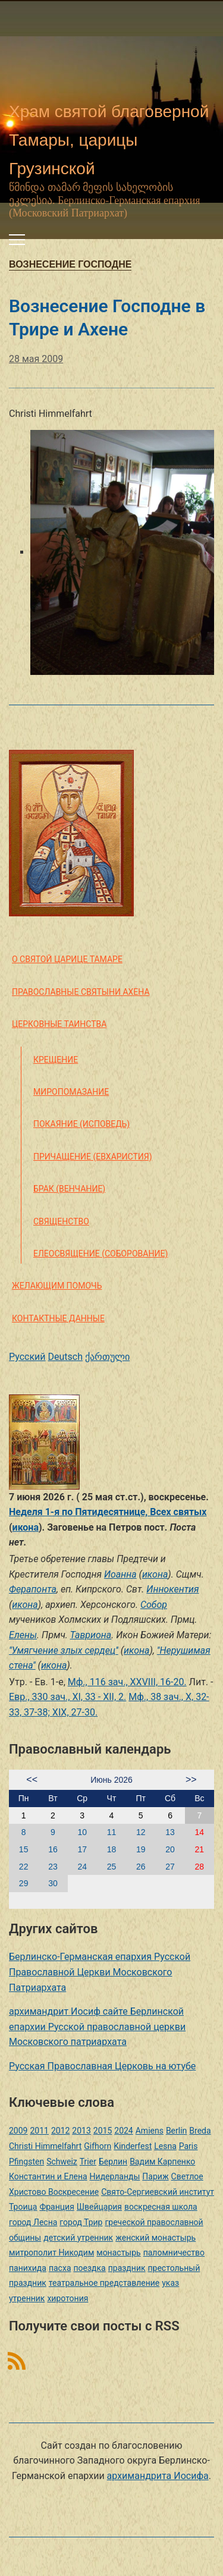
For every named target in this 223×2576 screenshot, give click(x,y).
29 (24, 1883)
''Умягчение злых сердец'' (63, 1650)
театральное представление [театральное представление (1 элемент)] (104, 2283)
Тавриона (91, 1635)
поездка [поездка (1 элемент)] (89, 2268)
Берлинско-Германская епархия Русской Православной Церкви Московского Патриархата (99, 1972)
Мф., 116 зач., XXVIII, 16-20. (127, 1682)
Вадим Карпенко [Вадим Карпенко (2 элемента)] (162, 2161)
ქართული (107, 1356)
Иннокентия (172, 1589)
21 (200, 1849)
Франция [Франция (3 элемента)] (56, 2206)
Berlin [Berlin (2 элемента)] (176, 2130)
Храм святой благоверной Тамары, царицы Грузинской (109, 140)
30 (53, 1883)
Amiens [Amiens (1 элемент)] (150, 2130)
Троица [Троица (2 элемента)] (23, 2206)
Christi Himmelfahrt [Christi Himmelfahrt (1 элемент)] (45, 2146)
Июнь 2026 (111, 1780)
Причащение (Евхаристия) (92, 1156)
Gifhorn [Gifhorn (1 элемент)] (97, 2146)
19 (141, 1849)
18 (112, 1849)
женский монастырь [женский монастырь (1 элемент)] (155, 2237)
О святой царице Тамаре (67, 959)
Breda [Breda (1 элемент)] (200, 2130)
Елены (23, 1635)
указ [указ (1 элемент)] (170, 2283)
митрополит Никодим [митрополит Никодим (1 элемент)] (51, 2252)
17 (82, 1849)
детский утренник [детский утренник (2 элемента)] (78, 2237)
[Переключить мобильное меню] (17, 239)
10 (82, 1832)
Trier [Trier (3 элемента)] (88, 2161)
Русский (27, 1356)
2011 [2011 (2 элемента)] (39, 2130)
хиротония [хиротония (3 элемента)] (67, 2298)
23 (53, 1866)
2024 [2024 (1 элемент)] (123, 2130)
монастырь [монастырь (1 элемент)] (118, 2252)
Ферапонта (32, 1589)
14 (200, 1832)
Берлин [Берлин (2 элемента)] (113, 2161)
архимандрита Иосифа (158, 2475)
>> (191, 1779)
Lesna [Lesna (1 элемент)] (165, 2146)
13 (170, 1832)
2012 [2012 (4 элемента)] (60, 2130)
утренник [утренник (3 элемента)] (27, 2298)
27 (170, 1866)
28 (200, 1866)
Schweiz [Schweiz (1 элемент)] (61, 2161)
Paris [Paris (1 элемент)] (188, 2146)
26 (141, 1866)
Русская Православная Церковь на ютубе (102, 2066)
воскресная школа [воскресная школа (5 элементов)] (160, 2206)
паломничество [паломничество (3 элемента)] (174, 2252)
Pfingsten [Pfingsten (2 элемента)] (26, 2161)
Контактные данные (58, 1318)
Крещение (55, 1059)
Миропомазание (71, 1092)
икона (25, 1527)
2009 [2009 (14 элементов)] (18, 2130)
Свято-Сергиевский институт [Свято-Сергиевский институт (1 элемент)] (157, 2192)
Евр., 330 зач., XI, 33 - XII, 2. (67, 1696)
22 (24, 1866)
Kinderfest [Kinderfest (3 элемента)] (133, 2146)
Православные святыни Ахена (81, 992)
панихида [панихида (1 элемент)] (27, 2268)
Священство (61, 1221)
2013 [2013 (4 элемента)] (81, 2130)
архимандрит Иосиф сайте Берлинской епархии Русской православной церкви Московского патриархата (97, 2026)
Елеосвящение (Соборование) (100, 1253)
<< (31, 1779)
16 (53, 1849)
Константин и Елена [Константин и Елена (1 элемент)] (48, 2176)
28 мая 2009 (36, 359)
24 (82, 1866)
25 (112, 1866)
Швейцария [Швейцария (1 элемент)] (99, 2206)
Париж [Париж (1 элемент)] (155, 2176)
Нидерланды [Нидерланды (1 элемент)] (115, 2176)
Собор (153, 1604)
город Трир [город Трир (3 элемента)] (80, 2222)
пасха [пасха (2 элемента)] (60, 2268)
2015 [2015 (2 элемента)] (102, 2130)
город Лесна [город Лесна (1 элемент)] (33, 2222)
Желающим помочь (57, 1285)
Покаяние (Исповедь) (81, 1124)
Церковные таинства (59, 1024)
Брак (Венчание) (69, 1188)
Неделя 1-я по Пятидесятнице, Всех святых (107, 1512)
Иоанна (120, 1574)
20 (170, 1849)
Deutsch (65, 1356)
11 (112, 1832)
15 (24, 1849)
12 (141, 1832)
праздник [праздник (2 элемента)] (127, 2268)
